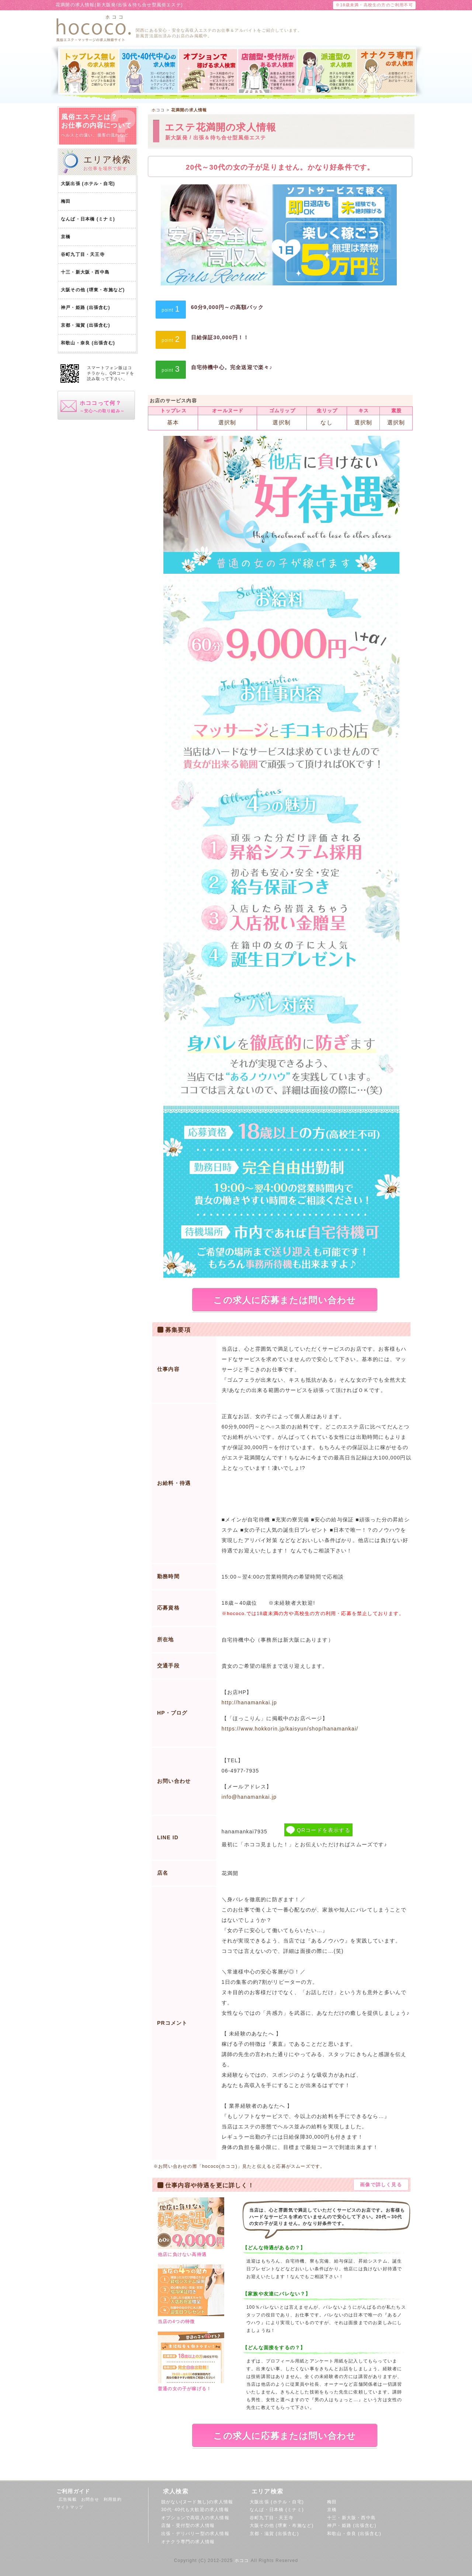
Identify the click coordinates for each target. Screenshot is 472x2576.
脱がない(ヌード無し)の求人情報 (197, 2501)
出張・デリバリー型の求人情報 (195, 2533)
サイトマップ (69, 2507)
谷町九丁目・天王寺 (83, 254)
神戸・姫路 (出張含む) (85, 307)
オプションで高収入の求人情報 (195, 2517)
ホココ (242, 2560)
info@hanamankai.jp (249, 1797)
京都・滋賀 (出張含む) (85, 325)
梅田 (65, 201)
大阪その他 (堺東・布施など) (93, 289)
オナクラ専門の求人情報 (188, 2541)
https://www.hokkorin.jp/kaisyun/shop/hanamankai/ (290, 1729)
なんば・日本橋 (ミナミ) (88, 219)
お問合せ (92, 2499)
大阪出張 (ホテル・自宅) (88, 183)
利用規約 (115, 2499)
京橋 (65, 236)
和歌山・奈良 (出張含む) (88, 343)
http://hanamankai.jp (249, 1702)
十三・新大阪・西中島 (85, 272)
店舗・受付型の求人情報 (188, 2525)
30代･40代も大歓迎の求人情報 (195, 2509)
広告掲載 (70, 2499)
